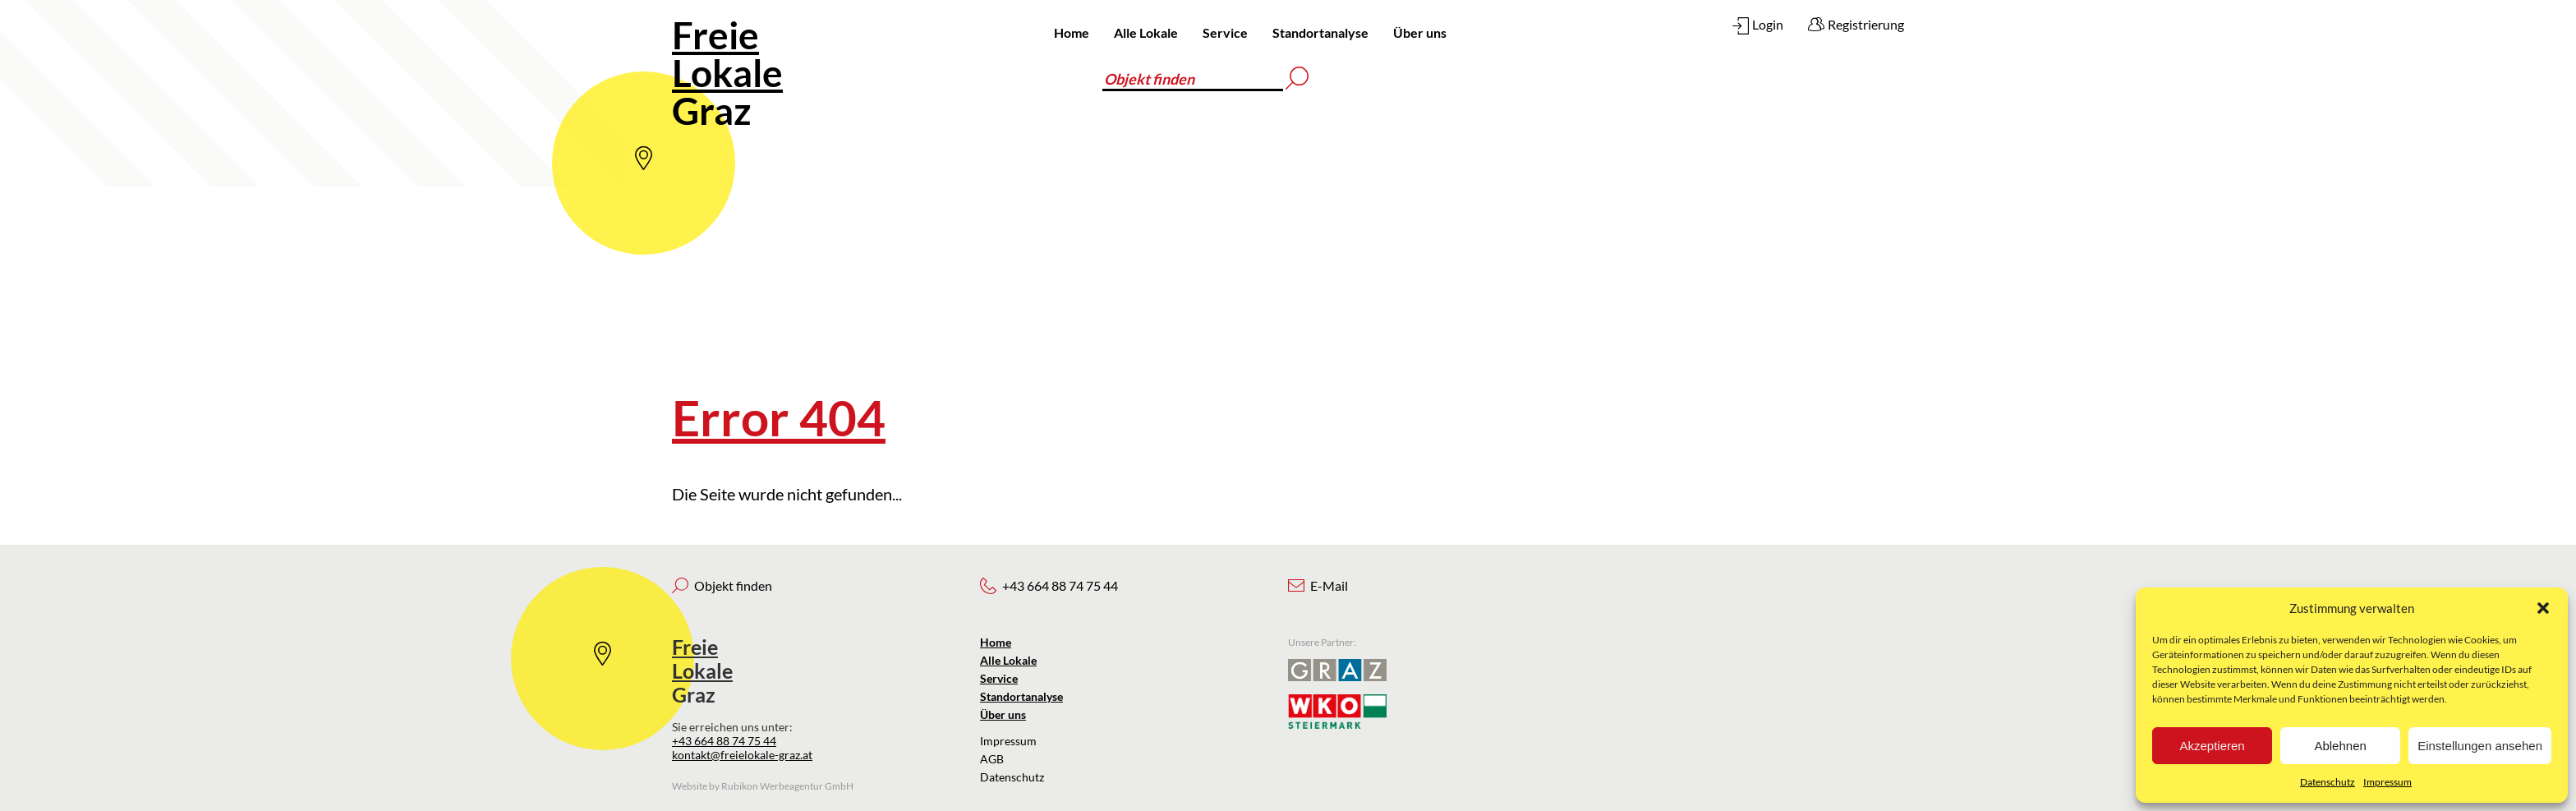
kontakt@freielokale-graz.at (742, 755)
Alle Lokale (1146, 32)
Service (1225, 32)
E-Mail (1329, 585)
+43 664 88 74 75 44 (724, 741)
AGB (992, 759)
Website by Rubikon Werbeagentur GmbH (762, 786)
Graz (727, 72)
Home (1071, 32)
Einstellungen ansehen (2479, 746)
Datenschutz (2327, 782)
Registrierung (1866, 24)
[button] (2543, 608)
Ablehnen (2340, 746)
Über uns (1420, 32)
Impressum (2387, 782)
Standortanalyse (1320, 32)
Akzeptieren (2211, 746)
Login (1767, 24)
